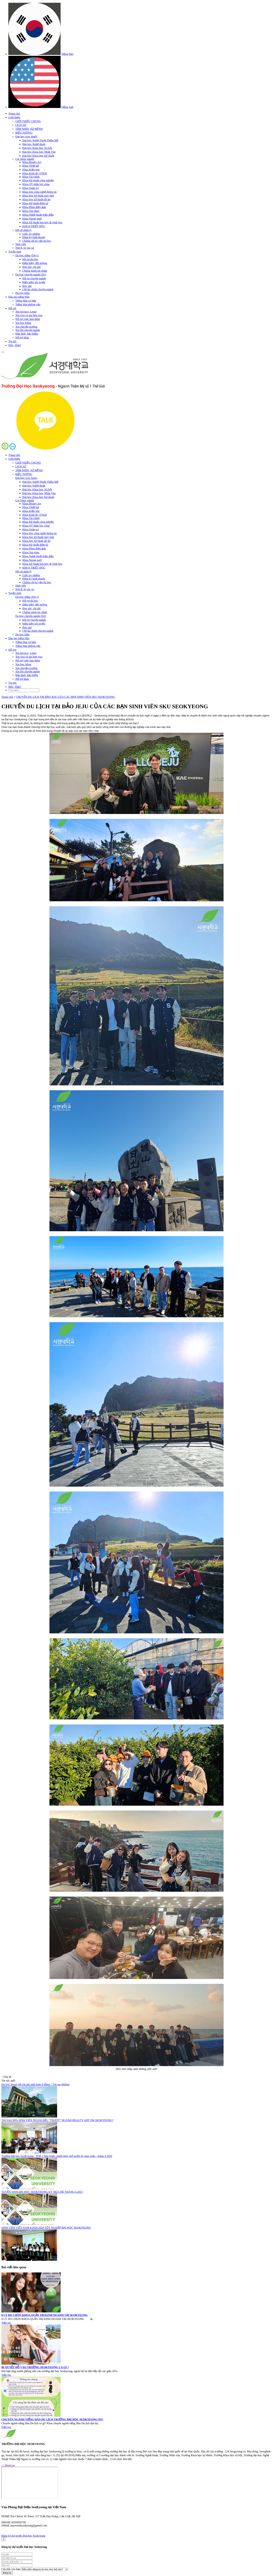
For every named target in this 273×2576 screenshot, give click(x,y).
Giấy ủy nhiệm (31, 233)
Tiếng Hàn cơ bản (25, 300)
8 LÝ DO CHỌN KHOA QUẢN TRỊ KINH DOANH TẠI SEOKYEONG (44, 2315)
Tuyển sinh (14, 251)
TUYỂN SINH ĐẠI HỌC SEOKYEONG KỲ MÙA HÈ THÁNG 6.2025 (42, 2191)
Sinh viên (20, 244)
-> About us (8, 2465)
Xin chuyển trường (26, 326)
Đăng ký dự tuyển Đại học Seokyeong (23, 2535)
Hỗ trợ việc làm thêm (27, 319)
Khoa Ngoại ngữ (32, 218)
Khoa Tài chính (31, 176)
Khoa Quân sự (30, 188)
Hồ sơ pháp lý (23, 230)
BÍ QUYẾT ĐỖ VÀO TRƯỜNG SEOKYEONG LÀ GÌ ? (35, 2367)
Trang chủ (14, 113)
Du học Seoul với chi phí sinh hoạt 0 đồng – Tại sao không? (35, 2084)
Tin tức (12, 341)
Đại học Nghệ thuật (33, 144)
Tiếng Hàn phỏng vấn (27, 304)
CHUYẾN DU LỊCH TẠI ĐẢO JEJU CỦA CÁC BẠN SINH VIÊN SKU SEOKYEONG (65, 696)
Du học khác (22, 293)
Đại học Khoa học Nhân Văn (39, 151)
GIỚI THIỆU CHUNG (28, 121)
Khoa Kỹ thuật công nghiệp (38, 180)
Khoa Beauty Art (31, 162)
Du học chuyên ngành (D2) (30, 274)
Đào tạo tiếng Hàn (18, 296)
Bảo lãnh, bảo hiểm (26, 333)
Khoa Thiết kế (30, 165)
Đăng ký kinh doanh (33, 237)
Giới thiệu (14, 117)
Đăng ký (7, 2572)
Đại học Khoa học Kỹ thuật (38, 155)
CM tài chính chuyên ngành (37, 289)
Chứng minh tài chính (34, 270)
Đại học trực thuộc (26, 136)
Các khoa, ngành (24, 159)
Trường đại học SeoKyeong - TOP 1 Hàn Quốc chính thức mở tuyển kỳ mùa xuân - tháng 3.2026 (56, 2156)
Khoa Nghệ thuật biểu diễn (38, 214)
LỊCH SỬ (20, 125)
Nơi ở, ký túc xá (24, 247)
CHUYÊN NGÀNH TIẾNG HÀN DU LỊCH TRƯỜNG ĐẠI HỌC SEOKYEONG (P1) (52, 2419)
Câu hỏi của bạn (10, 2569)
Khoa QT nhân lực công (35, 184)
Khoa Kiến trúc (31, 169)
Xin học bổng (23, 322)
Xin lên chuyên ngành (27, 330)
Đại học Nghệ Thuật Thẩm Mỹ (40, 140)
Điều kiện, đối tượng (34, 263)
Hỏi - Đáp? (14, 345)
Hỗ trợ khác (22, 337)
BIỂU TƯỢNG (23, 132)
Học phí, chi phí (31, 266)
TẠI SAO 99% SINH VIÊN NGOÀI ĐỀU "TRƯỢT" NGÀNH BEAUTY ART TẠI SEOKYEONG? (57, 2120)
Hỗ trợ (12, 308)
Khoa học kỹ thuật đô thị (36, 199)
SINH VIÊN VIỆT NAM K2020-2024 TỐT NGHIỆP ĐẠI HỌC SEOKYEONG (46, 2227)
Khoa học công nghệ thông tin (39, 191)
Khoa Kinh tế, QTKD (34, 173)
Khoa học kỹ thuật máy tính (38, 195)
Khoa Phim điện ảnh (34, 207)
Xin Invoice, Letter (26, 311)
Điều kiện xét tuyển (33, 282)
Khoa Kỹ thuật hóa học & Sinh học (42, 222)
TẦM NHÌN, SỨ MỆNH (29, 128)
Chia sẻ (7, 2076)
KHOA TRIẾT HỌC (33, 226)
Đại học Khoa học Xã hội (37, 148)
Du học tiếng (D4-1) (27, 255)
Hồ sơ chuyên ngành (34, 278)
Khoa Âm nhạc (31, 210)
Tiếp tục (6, 2322)
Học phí (27, 286)
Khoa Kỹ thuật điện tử (35, 203)
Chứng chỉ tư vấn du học (36, 240)
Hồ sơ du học (30, 259)
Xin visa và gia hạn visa (28, 315)
